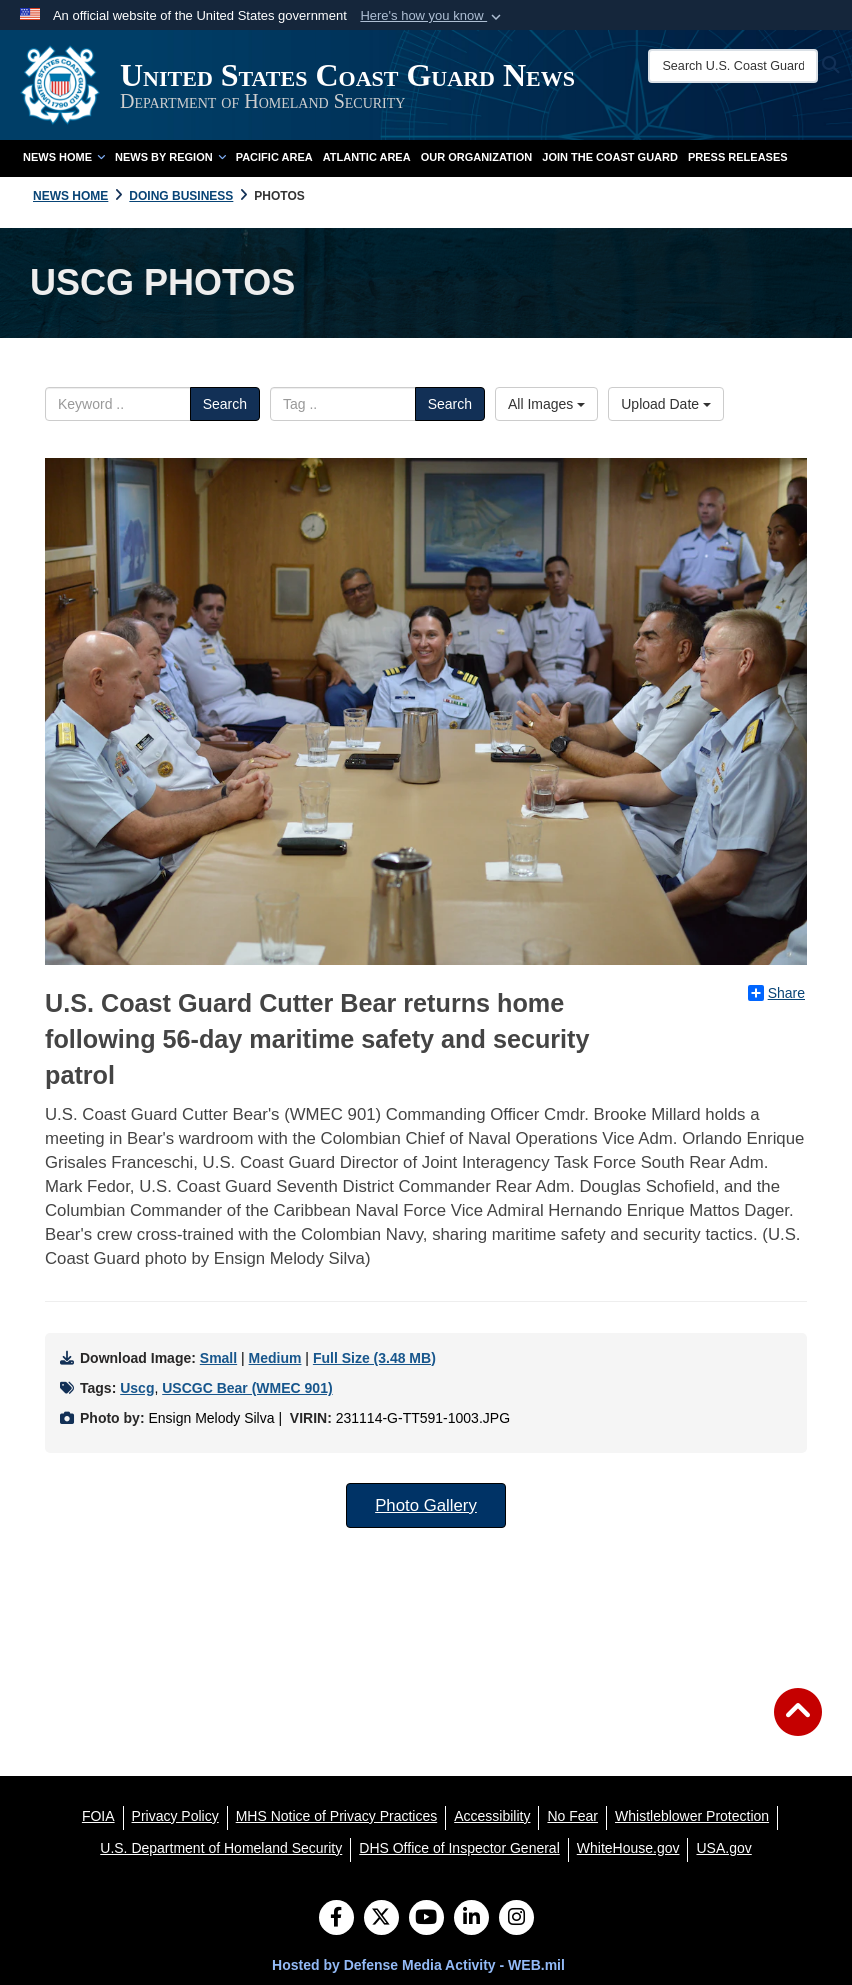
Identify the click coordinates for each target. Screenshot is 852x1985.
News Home (64, 157)
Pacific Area (274, 157)
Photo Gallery (426, 1505)
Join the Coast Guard (610, 157)
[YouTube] (426, 1919)
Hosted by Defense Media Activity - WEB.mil (418, 1965)
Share (776, 993)
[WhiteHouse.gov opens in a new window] (628, 1848)
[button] (432, 16)
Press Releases (738, 157)
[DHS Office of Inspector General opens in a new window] (459, 1848)
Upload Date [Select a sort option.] (666, 404)
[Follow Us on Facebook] (336, 1919)
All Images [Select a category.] (546, 404)
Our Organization (477, 157)
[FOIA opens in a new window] (98, 1816)
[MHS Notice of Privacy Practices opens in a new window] (337, 1816)
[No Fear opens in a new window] (572, 1816)
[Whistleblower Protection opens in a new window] (692, 1816)
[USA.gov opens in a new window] (723, 1848)
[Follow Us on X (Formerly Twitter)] (381, 1919)
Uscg (137, 1388)
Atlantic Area (367, 157)
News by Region (170, 157)
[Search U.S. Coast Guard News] (734, 66)
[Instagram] (516, 1919)
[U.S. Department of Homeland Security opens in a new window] (221, 1848)
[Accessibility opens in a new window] (492, 1816)
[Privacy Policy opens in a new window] (175, 1816)
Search (225, 404)
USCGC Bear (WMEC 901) (247, 1388)
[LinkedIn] (471, 1919)
